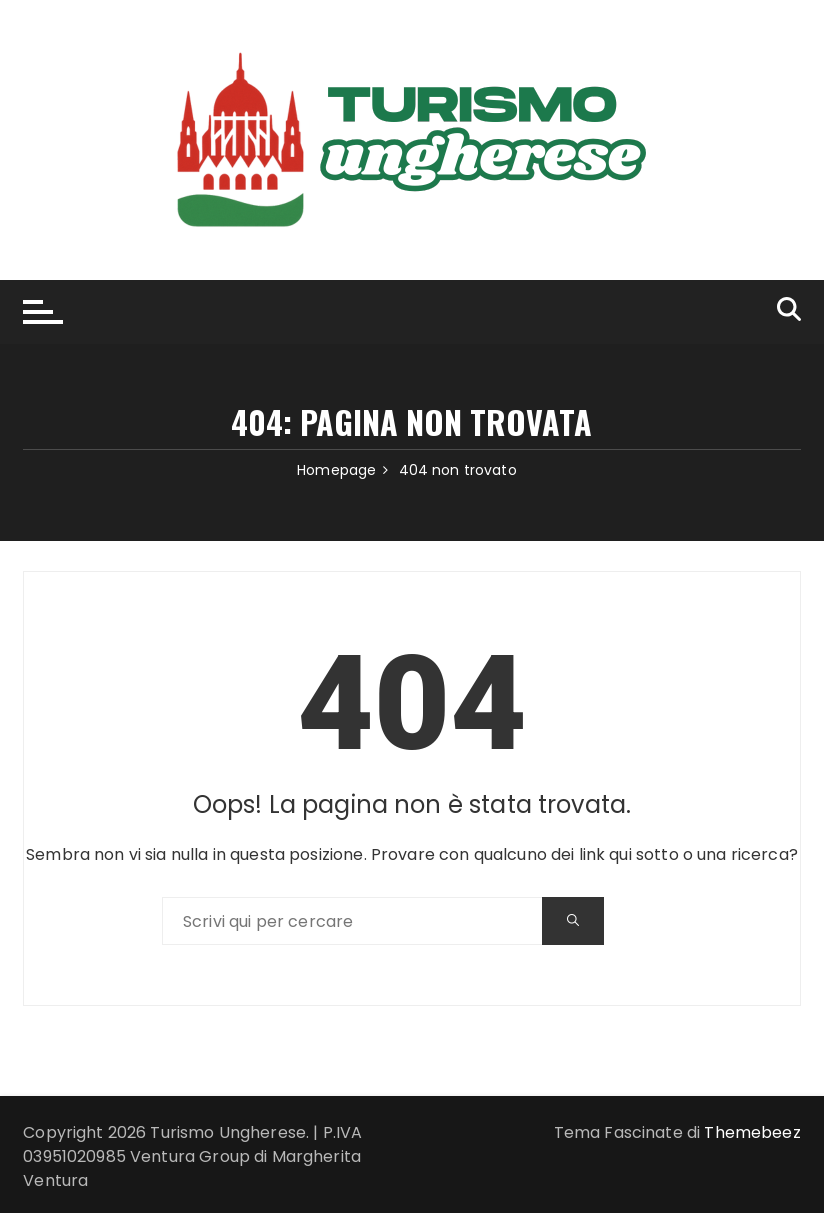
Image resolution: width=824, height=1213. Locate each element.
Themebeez (752, 1132)
